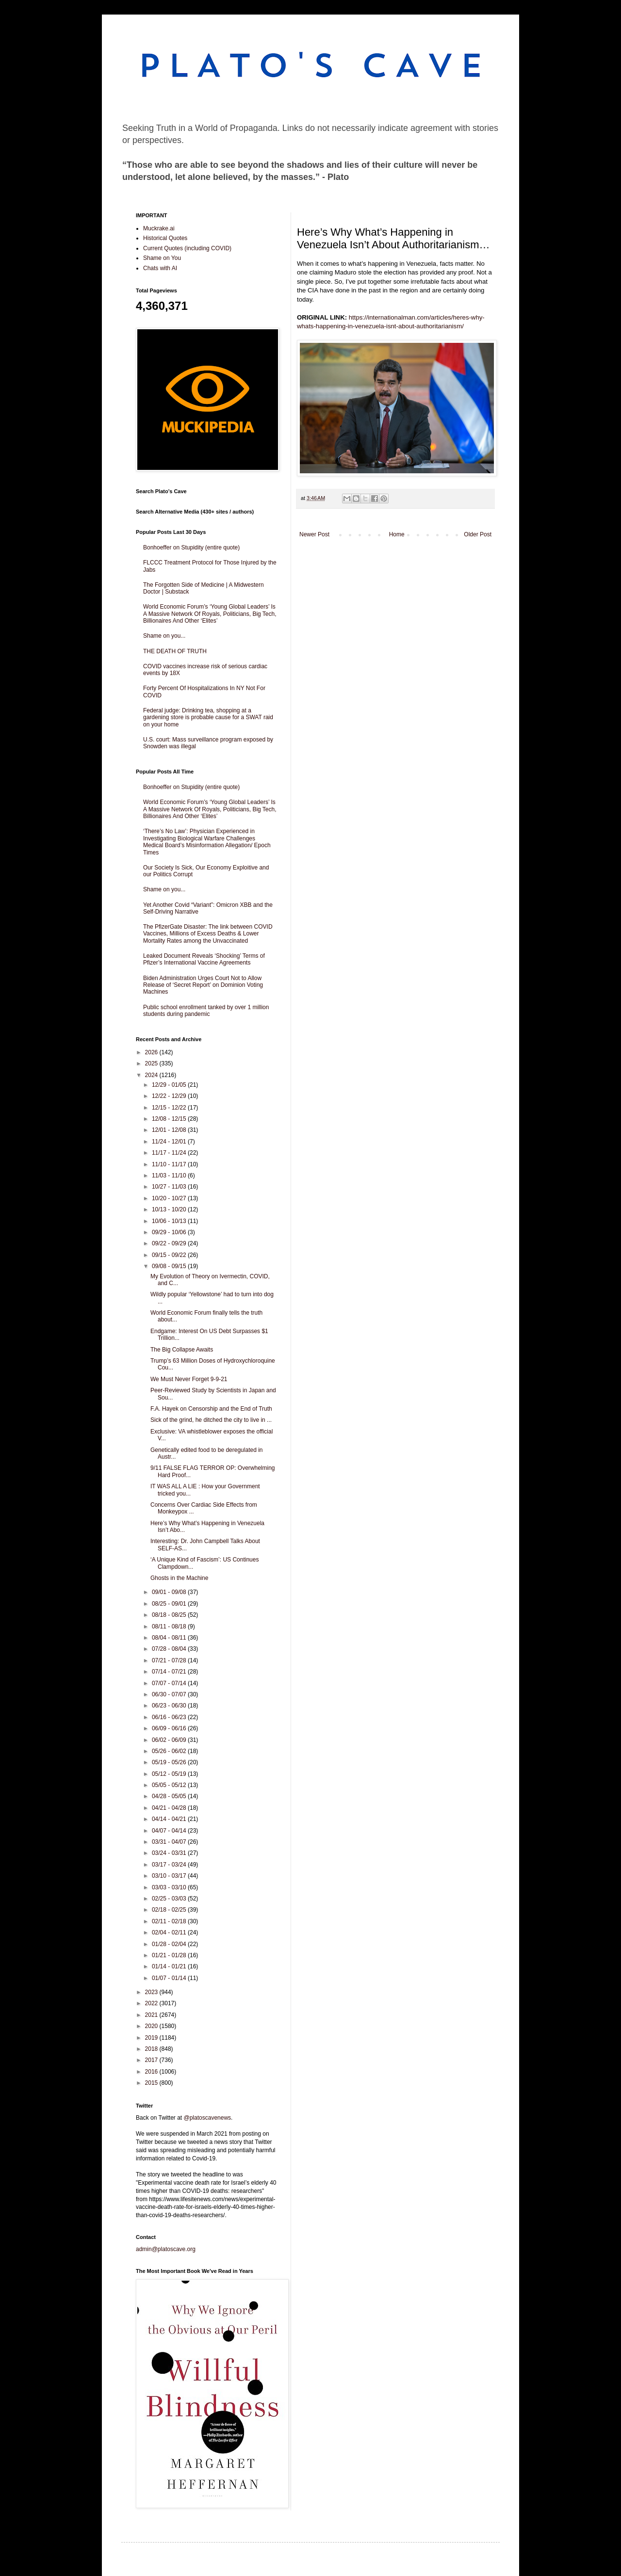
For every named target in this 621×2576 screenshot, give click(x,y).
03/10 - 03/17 (170, 1875)
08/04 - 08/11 (170, 1637)
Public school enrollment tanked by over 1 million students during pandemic (206, 1010)
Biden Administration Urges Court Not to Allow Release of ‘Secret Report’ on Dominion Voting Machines (203, 985)
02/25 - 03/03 (170, 1898)
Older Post (477, 534)
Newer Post (314, 534)
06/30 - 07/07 (170, 1694)
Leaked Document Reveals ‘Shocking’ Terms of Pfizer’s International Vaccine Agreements (204, 959)
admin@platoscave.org (166, 2249)
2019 (152, 2037)
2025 (152, 1063)
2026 (152, 1052)
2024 (152, 1075)
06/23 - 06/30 (170, 1705)
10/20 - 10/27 (170, 1198)
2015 (152, 2082)
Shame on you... (164, 635)
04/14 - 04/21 (170, 1819)
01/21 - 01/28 (170, 1955)
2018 (152, 2048)
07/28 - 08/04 (170, 1648)
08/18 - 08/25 (170, 1614)
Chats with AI (160, 268)
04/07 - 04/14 (170, 1830)
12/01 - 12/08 (170, 1130)
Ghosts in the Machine (179, 1578)
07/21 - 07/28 (170, 1660)
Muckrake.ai (159, 228)
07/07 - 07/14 (170, 1683)
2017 (152, 2060)
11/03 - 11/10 (170, 1175)
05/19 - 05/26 (170, 1762)
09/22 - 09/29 (170, 1243)
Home (397, 534)
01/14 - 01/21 (170, 1966)
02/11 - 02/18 (170, 1921)
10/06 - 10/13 (170, 1221)
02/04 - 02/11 (170, 1932)
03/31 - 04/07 (170, 1841)
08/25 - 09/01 (170, 1603)
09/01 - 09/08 (170, 1592)
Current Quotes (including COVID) (187, 248)
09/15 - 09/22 (170, 1255)
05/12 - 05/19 (170, 1774)
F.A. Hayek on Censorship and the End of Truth (211, 1408)
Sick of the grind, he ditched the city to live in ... (211, 1420)
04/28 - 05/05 (170, 1796)
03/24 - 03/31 (170, 1853)
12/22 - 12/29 (170, 1096)
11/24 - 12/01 (170, 1141)
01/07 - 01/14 (170, 1978)
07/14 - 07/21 (170, 1671)
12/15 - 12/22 (170, 1107)
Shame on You (162, 258)
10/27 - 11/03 (170, 1186)
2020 (152, 2026)
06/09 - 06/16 (170, 1728)
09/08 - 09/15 (170, 1266)
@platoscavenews (207, 2117)
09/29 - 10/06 (170, 1232)
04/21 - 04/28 (170, 1807)
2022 (152, 2003)
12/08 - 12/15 (170, 1118)
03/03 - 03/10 (170, 1887)
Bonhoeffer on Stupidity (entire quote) (191, 547)
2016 (152, 2071)
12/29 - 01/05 (170, 1084)
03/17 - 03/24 (170, 1864)
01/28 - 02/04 (170, 1944)
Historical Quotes (165, 238)
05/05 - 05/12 (170, 1785)
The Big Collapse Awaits (181, 1349)
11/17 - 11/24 (170, 1152)
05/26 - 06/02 (170, 1751)
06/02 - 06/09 (170, 1740)
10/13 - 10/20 (170, 1209)
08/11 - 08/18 (170, 1626)
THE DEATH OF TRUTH (175, 651)
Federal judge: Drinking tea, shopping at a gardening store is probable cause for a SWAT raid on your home (208, 717)
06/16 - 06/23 (170, 1717)
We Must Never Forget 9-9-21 (189, 1379)
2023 (152, 1992)
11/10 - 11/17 (170, 1164)
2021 (152, 2015)
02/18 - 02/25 (170, 1909)
